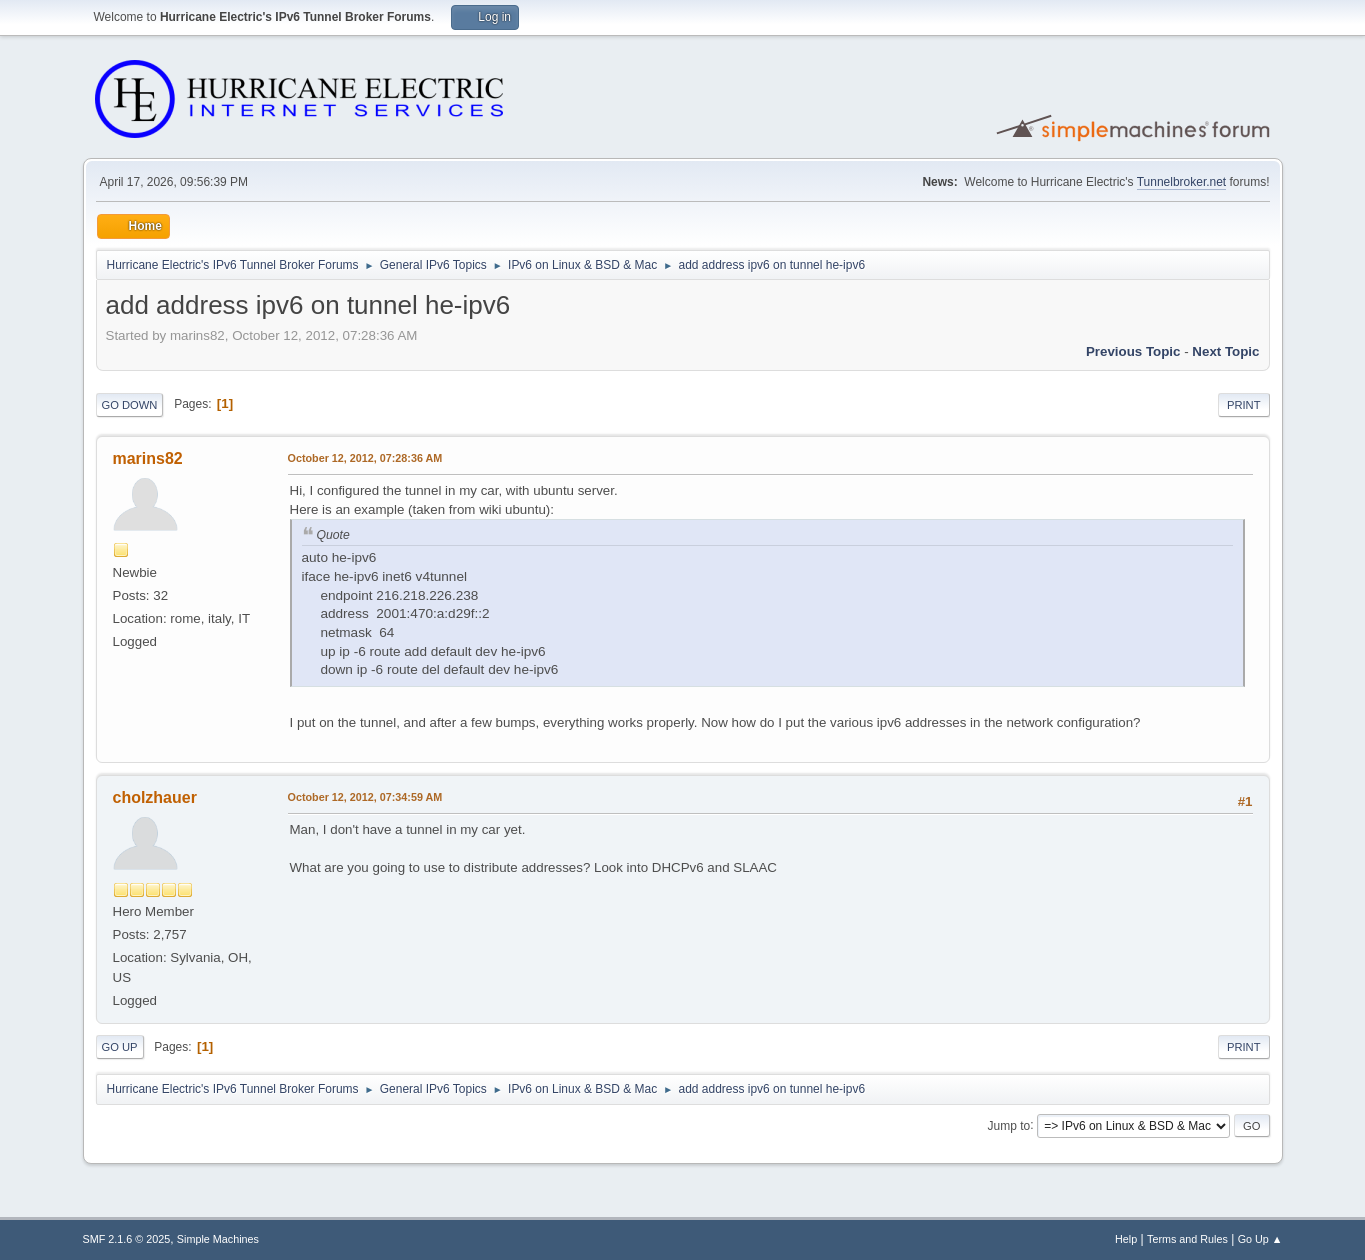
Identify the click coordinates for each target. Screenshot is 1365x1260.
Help (1126, 1239)
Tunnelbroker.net (1182, 182)
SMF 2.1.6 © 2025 (127, 1239)
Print (1244, 405)
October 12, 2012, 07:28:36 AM (365, 458)
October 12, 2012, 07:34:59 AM (365, 797)
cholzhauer (155, 797)
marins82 (148, 458)
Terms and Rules (1187, 1239)
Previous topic (1133, 351)
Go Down (130, 405)
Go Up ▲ (1260, 1239)
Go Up (120, 1047)
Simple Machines (218, 1239)
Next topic (1225, 351)
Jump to (1009, 1125)
